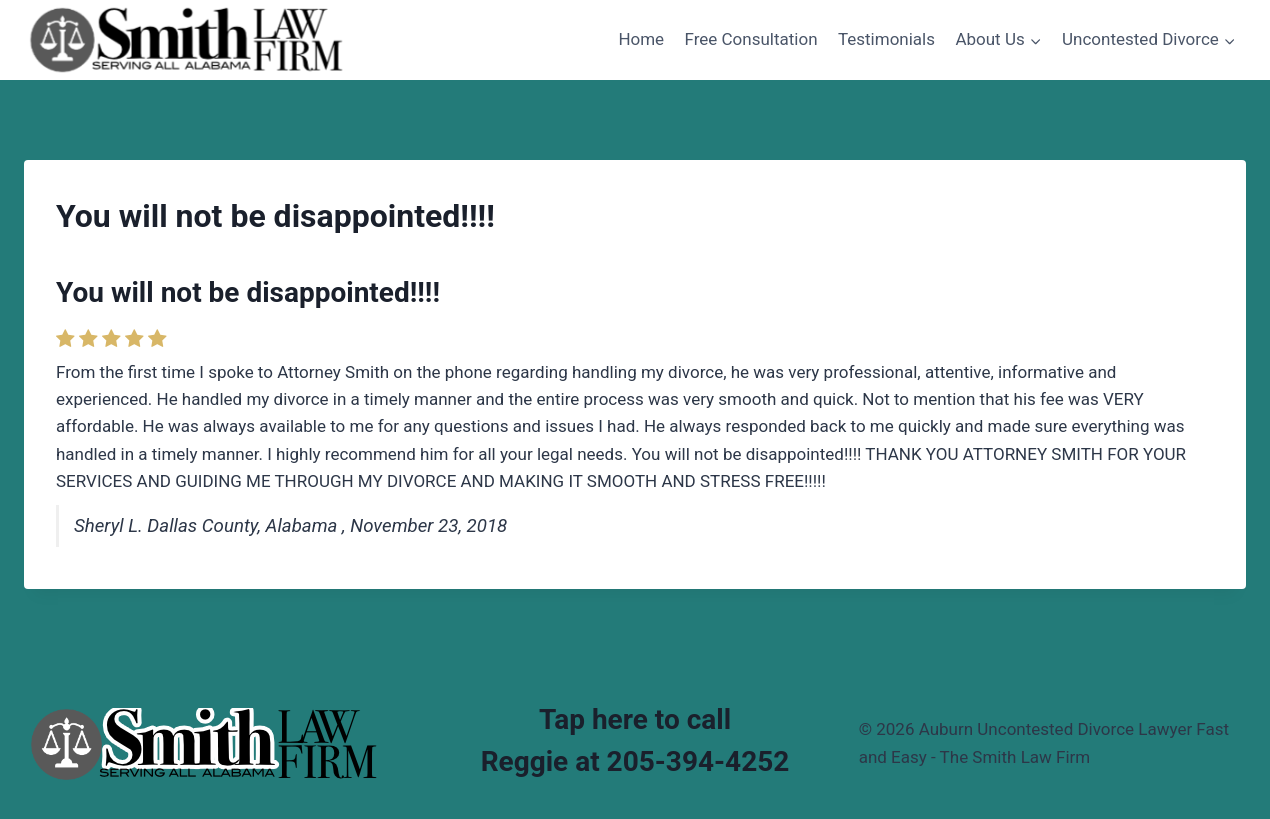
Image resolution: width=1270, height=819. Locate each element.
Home (641, 39)
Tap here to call (635, 719)
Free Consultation (751, 39)
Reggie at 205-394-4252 (635, 761)
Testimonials (886, 39)
